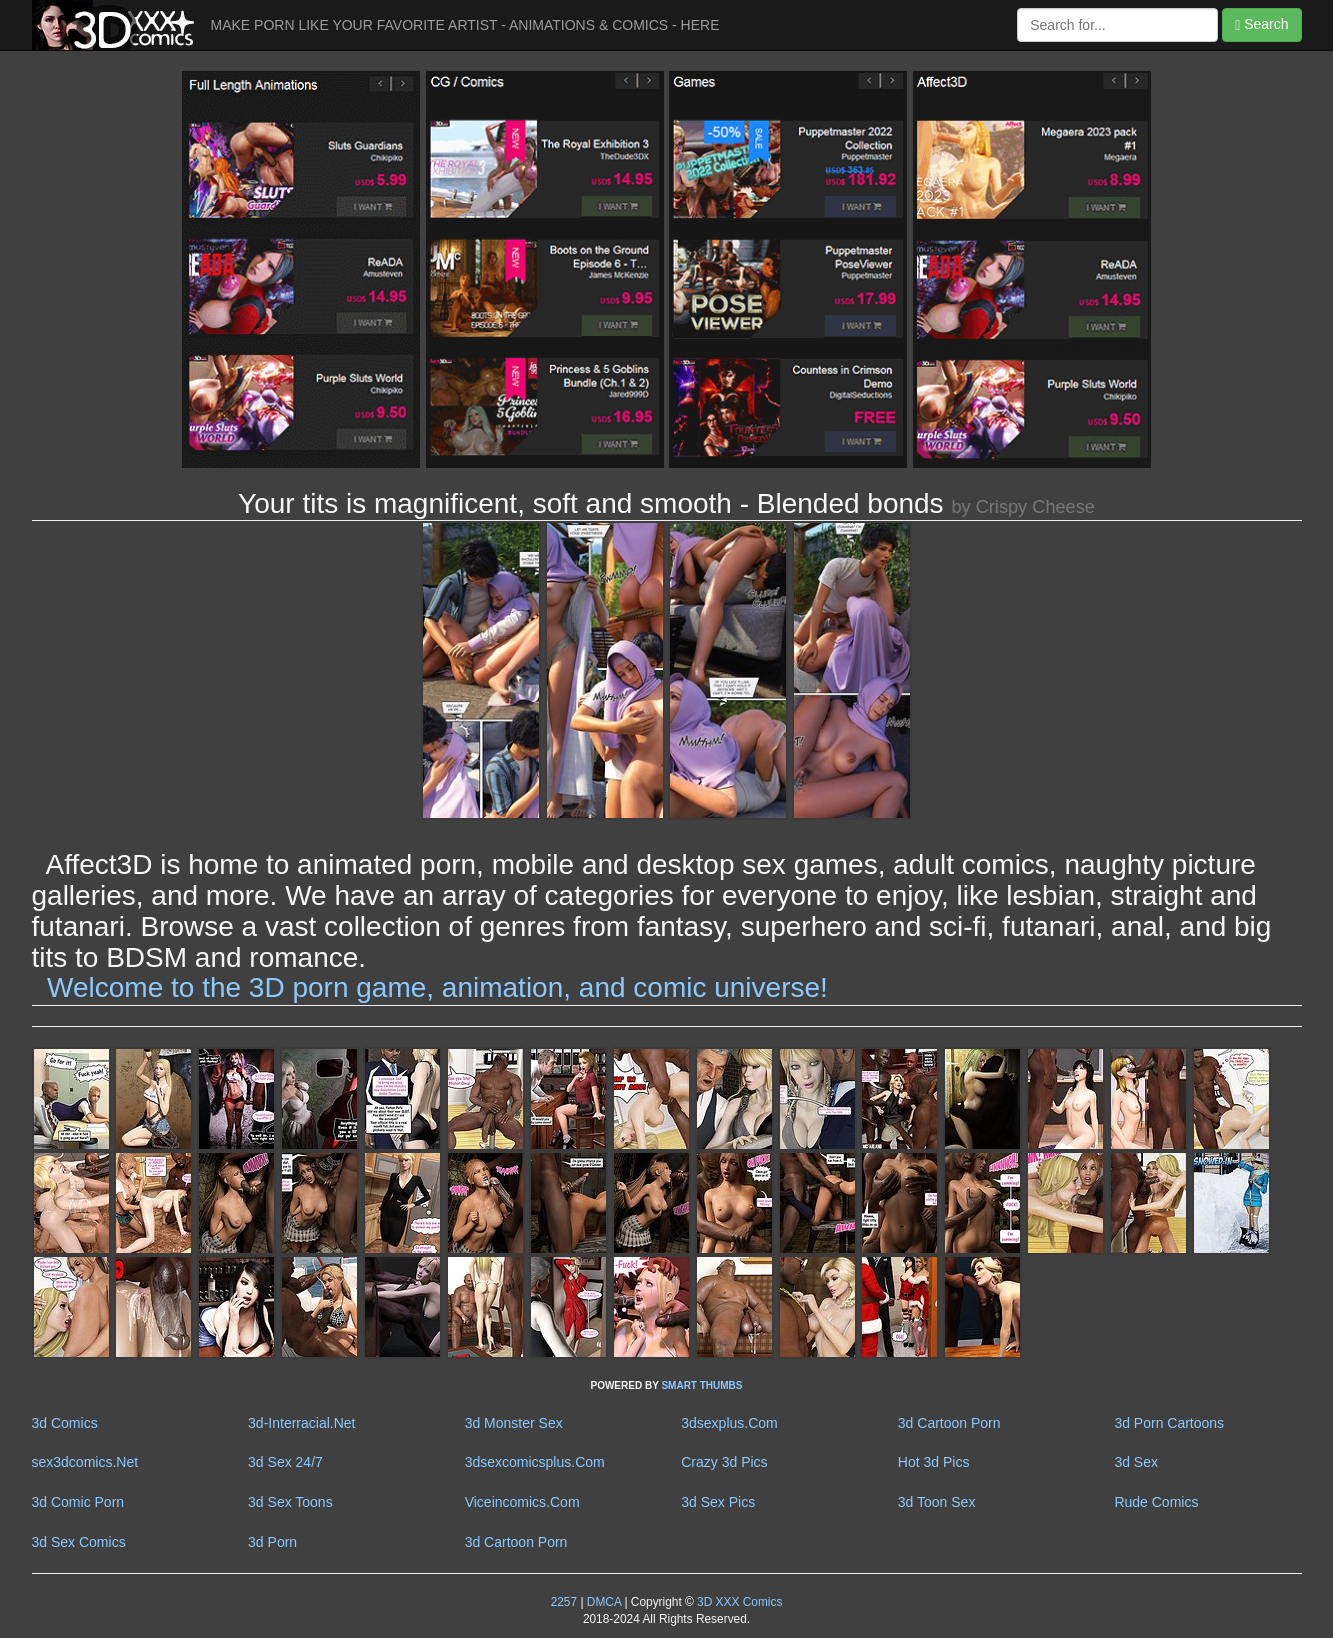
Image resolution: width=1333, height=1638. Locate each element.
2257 (564, 1602)
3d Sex (1136, 1462)
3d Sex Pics (718, 1502)
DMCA (604, 1602)
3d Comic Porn (78, 1502)
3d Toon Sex (937, 1502)
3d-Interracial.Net (301, 1423)
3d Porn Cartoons (1169, 1423)
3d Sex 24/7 (285, 1462)
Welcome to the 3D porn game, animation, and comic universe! (437, 987)
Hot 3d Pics (934, 1462)
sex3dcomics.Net (85, 1462)
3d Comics (65, 1423)
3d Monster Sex (514, 1423)
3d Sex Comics (79, 1542)
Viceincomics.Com (522, 1502)
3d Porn (272, 1542)
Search (1261, 24)
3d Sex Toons (290, 1502)
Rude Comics (1156, 1502)
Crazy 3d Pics (724, 1462)
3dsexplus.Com (729, 1423)
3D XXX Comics (738, 1602)
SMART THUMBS (701, 1385)
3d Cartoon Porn (949, 1423)
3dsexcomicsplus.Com (535, 1462)
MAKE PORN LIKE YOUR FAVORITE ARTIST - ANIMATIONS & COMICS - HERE (465, 25)
